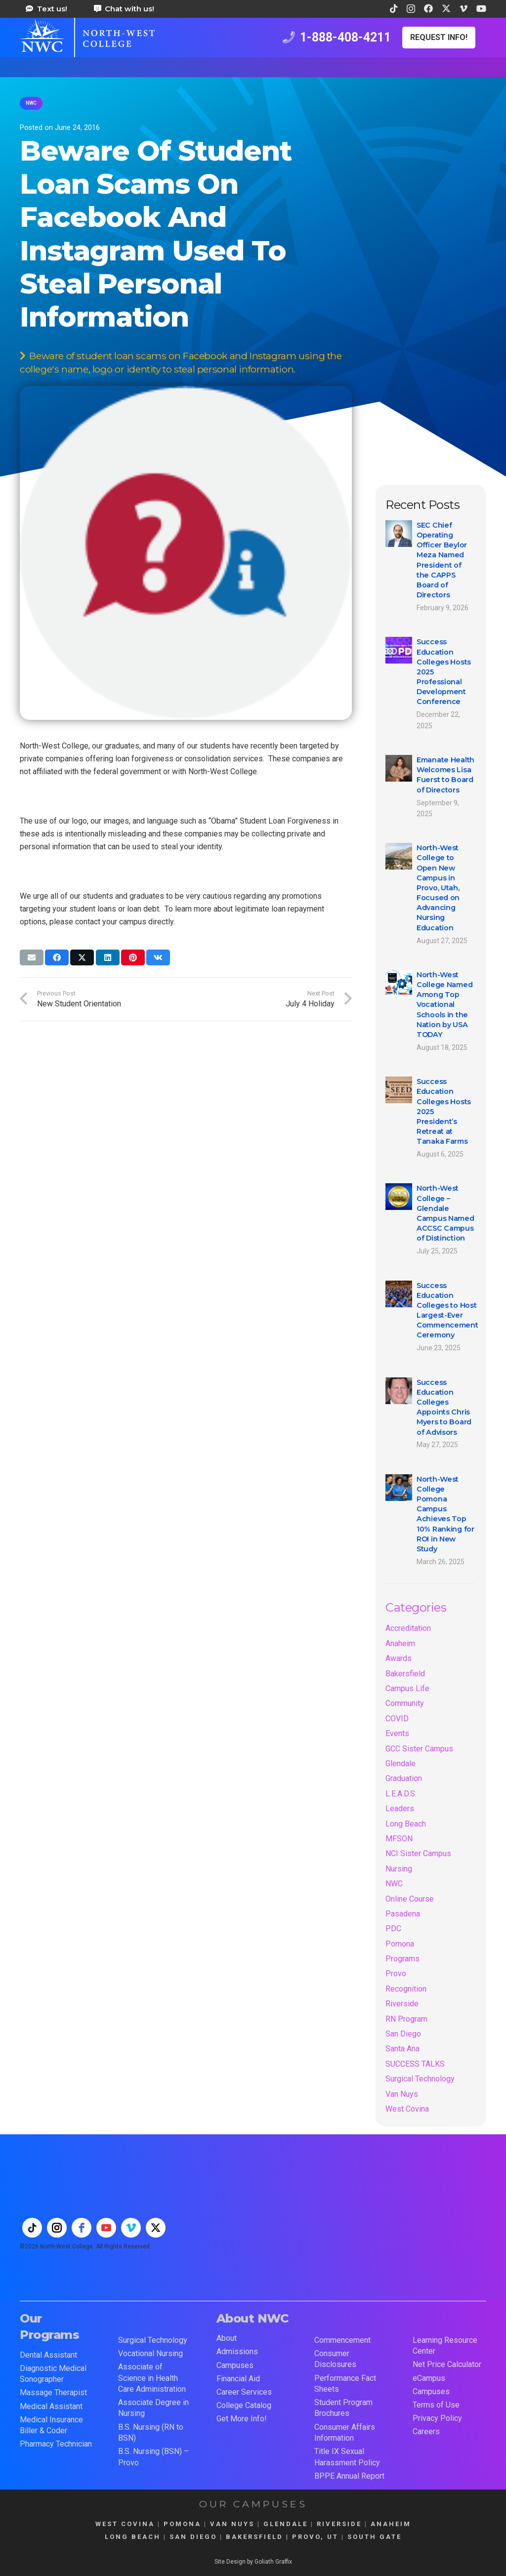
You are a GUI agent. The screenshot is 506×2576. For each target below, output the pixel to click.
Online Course (409, 1899)
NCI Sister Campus (418, 1853)
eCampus (429, 2378)
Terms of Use (436, 2405)
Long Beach (405, 1823)
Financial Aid (238, 2378)
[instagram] (57, 2228)
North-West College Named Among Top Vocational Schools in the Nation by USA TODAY (444, 1004)
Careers (426, 2431)
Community (404, 1703)
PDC (393, 1928)
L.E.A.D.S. (401, 1793)
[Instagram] (411, 9)
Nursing (398, 1868)
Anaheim (400, 1643)
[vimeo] (131, 2228)
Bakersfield (405, 1673)
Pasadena (402, 1913)
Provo (395, 1973)
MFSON (399, 1838)
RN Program (406, 2019)
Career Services (244, 2392)
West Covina (407, 2109)
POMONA (182, 2524)
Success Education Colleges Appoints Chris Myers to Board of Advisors (444, 1407)
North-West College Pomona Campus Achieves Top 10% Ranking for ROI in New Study (445, 1514)
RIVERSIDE (339, 2524)
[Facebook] (428, 8)
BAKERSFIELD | (259, 2536)
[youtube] (106, 2228)
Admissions (237, 2351)
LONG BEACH (133, 2536)
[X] (446, 8)
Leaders (399, 1808)
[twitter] (156, 2228)
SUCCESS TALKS (415, 2064)
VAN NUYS (232, 2524)
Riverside (402, 2003)
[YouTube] (481, 8)
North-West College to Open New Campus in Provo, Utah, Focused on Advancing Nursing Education (438, 888)
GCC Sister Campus (419, 1748)
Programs (402, 1958)
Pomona (399, 1944)
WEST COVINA (125, 2524)
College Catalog (243, 2405)
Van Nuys (401, 2094)
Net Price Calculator (447, 2364)
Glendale (400, 1763)
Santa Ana (402, 2048)
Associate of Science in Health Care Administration (152, 2378)
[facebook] (81, 2228)
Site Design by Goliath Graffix (253, 2561)
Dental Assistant (48, 2355)
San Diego (403, 2033)
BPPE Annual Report (349, 2476)
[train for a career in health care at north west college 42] (87, 37)
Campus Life (407, 1688)
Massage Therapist (53, 2392)
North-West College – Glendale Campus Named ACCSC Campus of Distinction (445, 1213)
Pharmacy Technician (56, 2444)
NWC (394, 1883)
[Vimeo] (463, 8)
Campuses (234, 2365)
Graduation (403, 1778)
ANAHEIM (391, 2524)
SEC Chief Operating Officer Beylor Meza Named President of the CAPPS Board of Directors (442, 560)
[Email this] (31, 957)
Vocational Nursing (150, 2353)
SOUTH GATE (374, 2536)
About (226, 2338)
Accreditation (408, 1628)
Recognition (405, 1989)
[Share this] (57, 957)
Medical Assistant (51, 2406)
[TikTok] (394, 8)
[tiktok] (32, 2228)
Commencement (342, 2340)
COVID (397, 1718)
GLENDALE (285, 2524)
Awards (398, 1658)
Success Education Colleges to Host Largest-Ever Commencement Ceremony (447, 1310)
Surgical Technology (420, 2078)
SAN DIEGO (193, 2536)
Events (397, 1733)
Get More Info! (241, 2418)
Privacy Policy (437, 2418)
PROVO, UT (315, 2536)
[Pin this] (133, 957)
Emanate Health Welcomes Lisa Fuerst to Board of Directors (445, 774)
